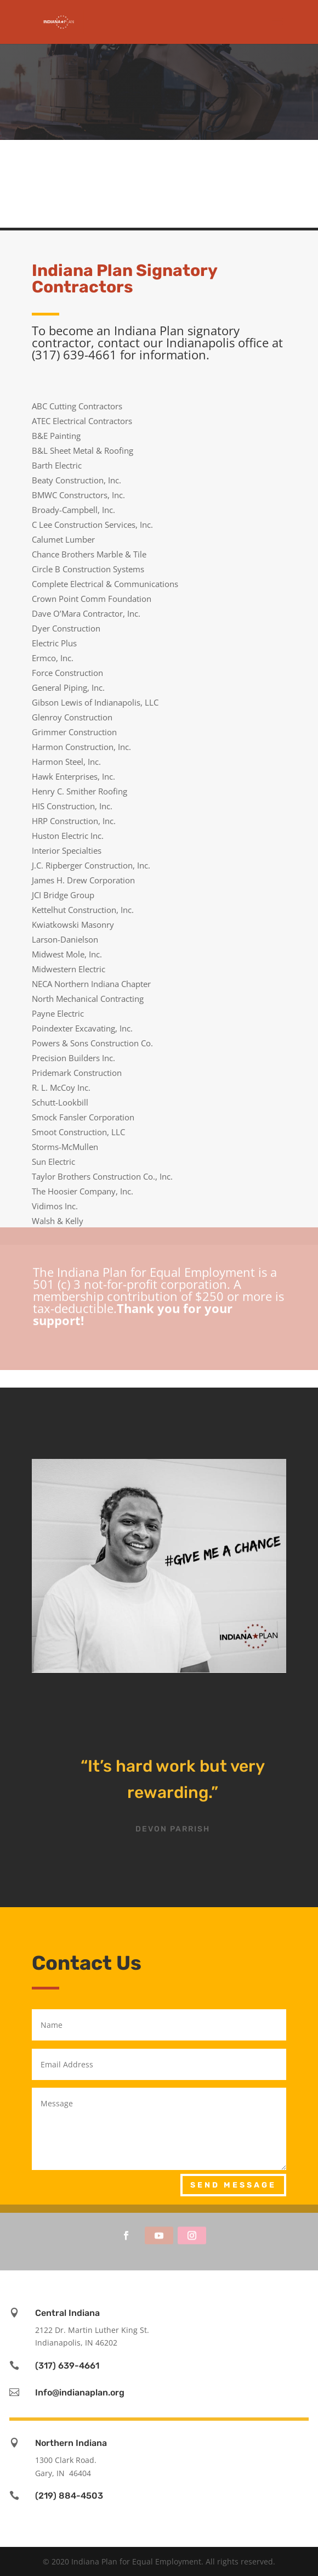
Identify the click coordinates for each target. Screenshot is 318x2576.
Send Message (233, 2185)
